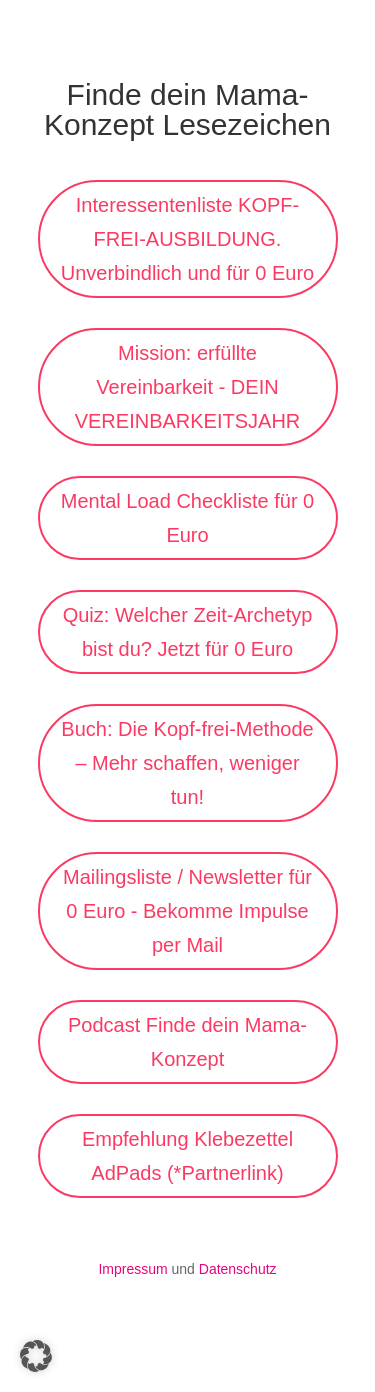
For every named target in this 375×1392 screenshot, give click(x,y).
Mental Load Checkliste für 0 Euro (187, 518)
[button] (36, 1356)
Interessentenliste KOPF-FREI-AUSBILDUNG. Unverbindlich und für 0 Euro (187, 239)
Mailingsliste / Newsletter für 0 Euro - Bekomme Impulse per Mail (187, 911)
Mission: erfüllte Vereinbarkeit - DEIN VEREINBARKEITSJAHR (188, 387)
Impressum (132, 1269)
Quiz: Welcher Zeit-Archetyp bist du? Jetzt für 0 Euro (188, 632)
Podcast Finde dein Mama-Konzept (187, 1042)
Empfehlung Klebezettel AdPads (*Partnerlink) (187, 1156)
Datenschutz (238, 1269)
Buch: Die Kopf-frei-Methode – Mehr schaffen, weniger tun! (187, 763)
